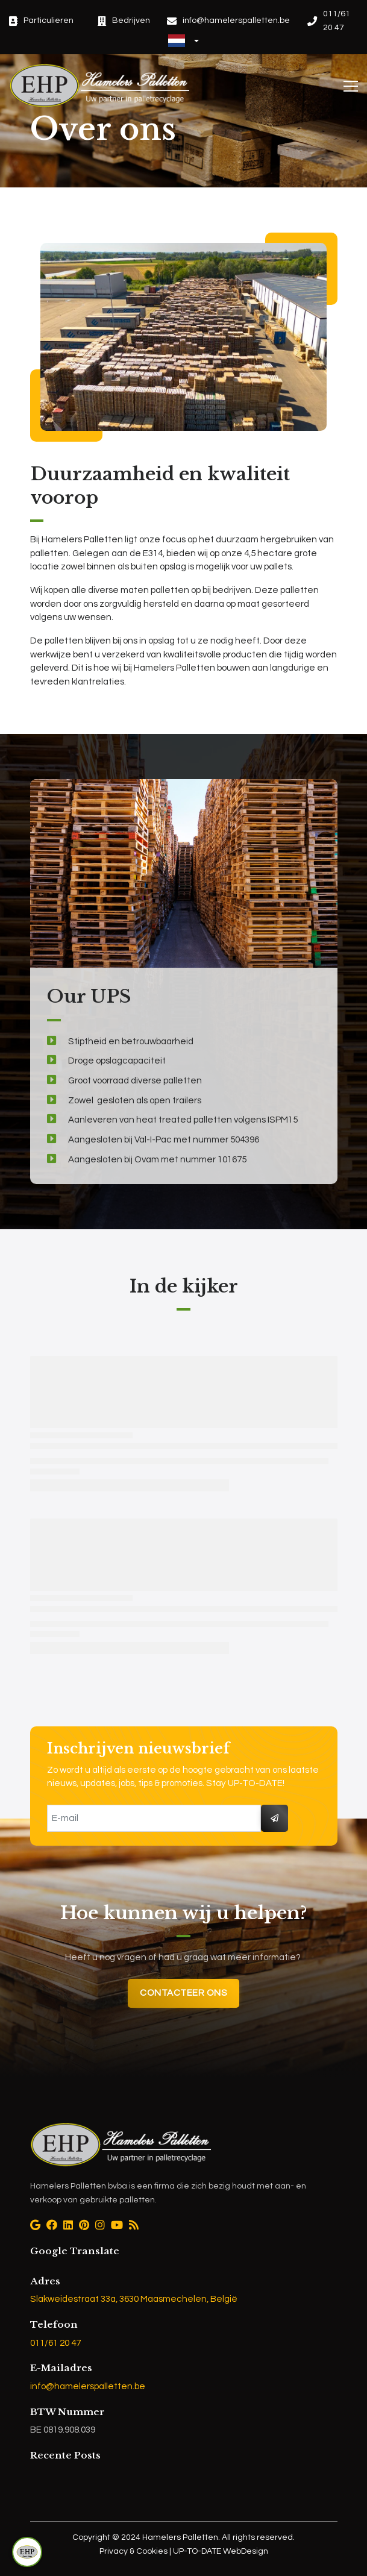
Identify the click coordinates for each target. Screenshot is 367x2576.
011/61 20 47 (55, 2343)
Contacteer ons (183, 1993)
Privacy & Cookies (134, 2551)
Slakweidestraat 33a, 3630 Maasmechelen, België (133, 2299)
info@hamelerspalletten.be (87, 2386)
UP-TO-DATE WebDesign (219, 2551)
